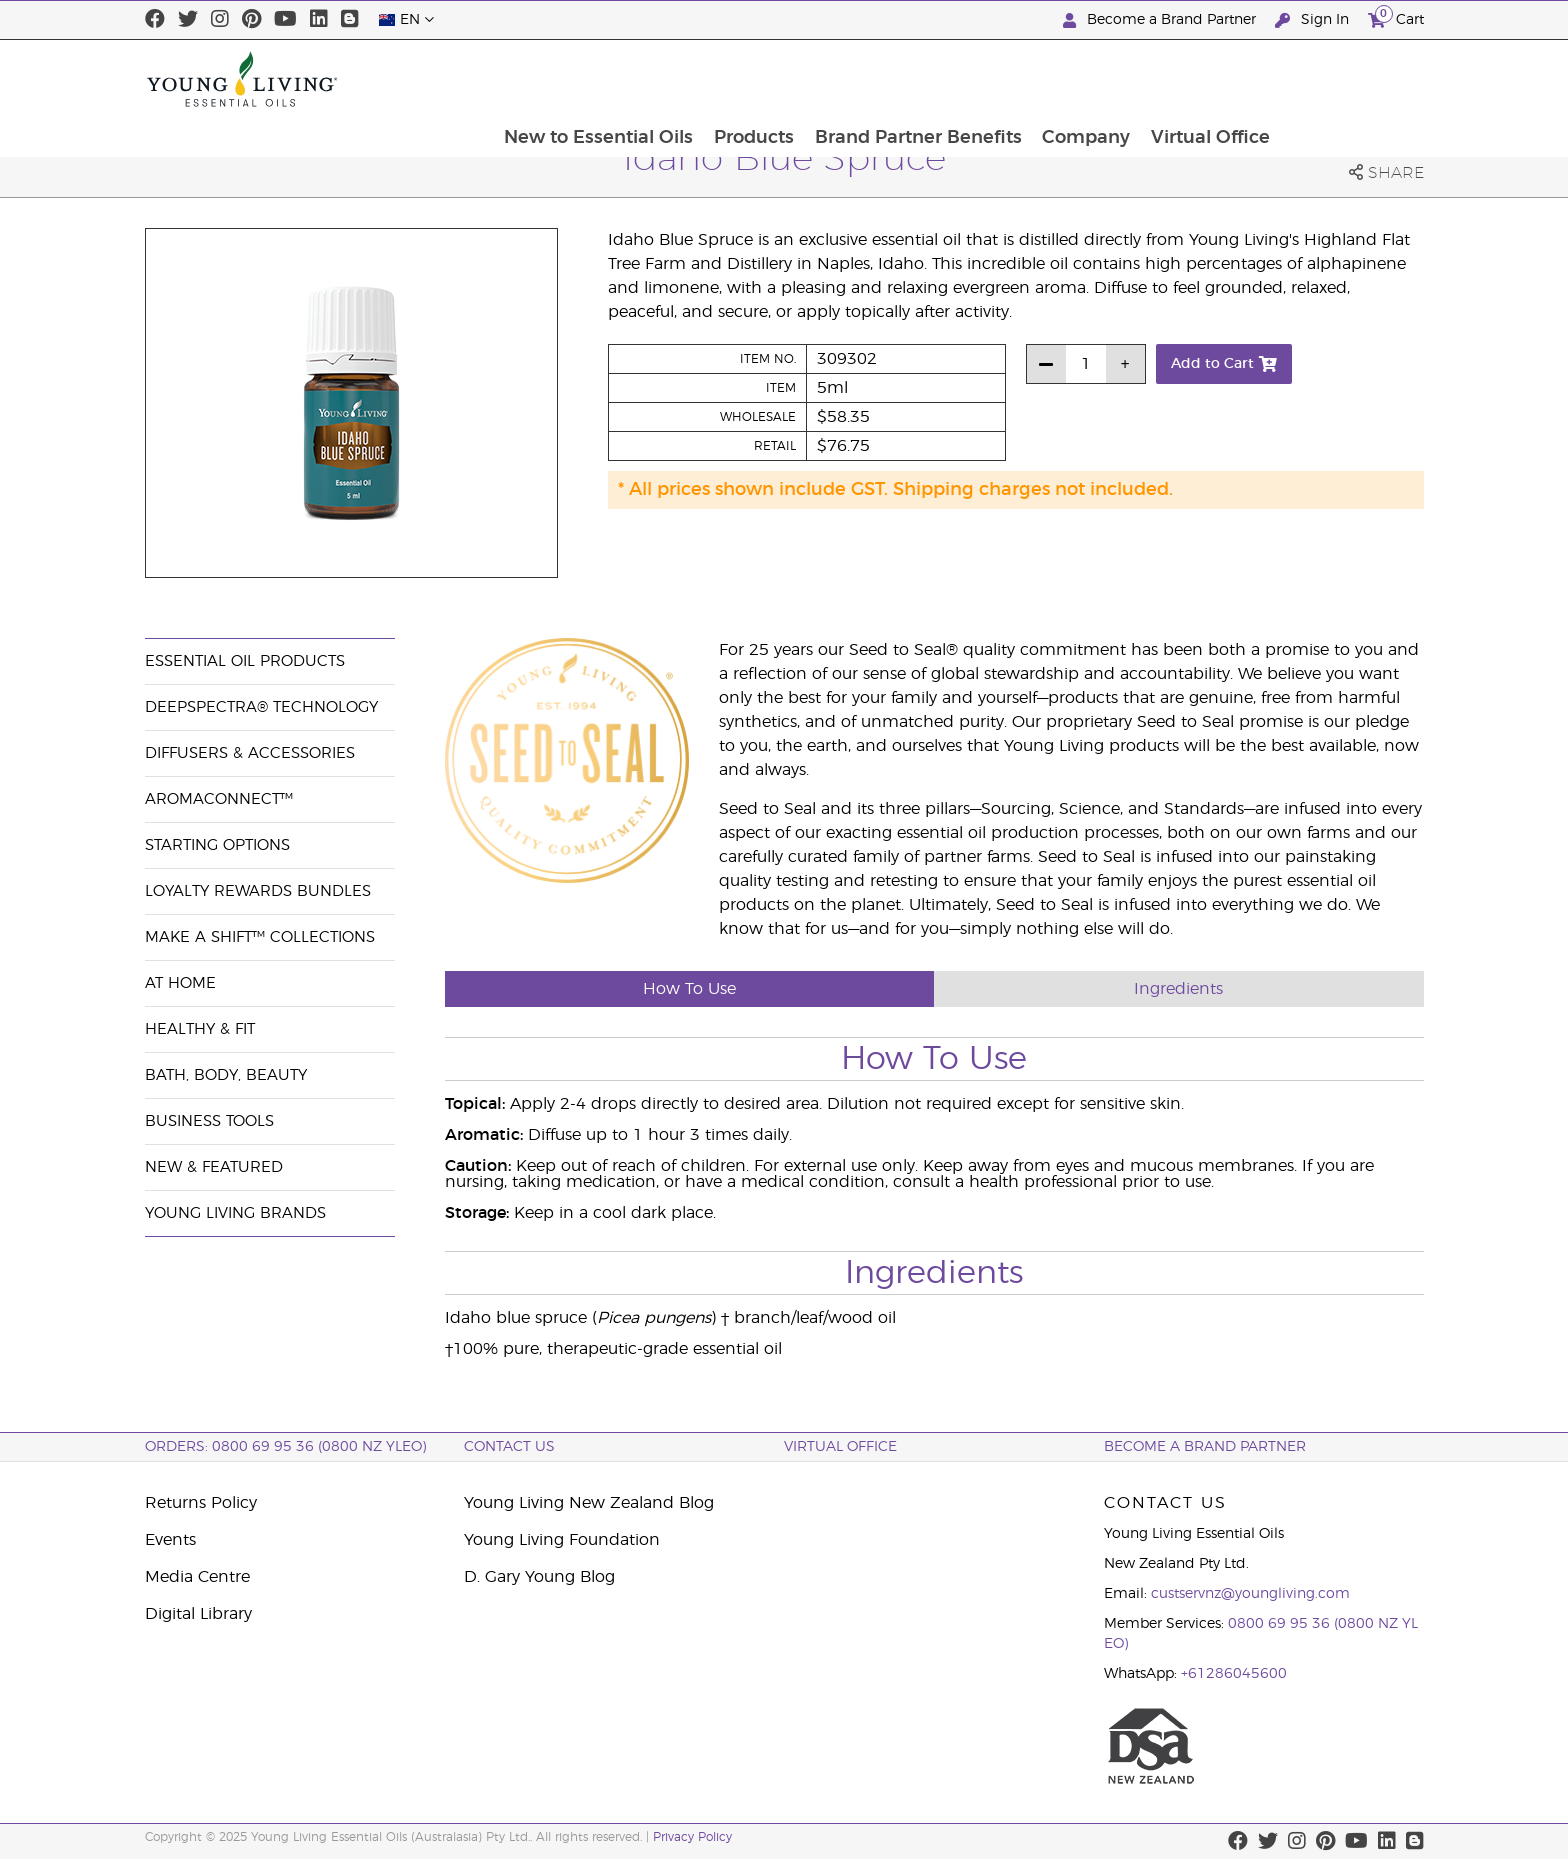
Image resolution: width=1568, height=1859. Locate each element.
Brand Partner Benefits (1058, 79)
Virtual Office (1353, 79)
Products (893, 79)
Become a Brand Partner (1161, 20)
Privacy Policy (692, 1837)
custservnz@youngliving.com (1250, 1594)
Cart (1396, 17)
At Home (180, 983)
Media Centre (197, 1577)
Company (1228, 79)
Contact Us (509, 1447)
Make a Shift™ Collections (260, 937)
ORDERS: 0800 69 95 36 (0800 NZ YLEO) (285, 1447)
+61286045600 (1234, 1674)
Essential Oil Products (245, 661)
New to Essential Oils (736, 79)
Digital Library (198, 1614)
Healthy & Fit (200, 1029)
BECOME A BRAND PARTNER (1205, 1447)
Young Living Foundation (562, 1540)
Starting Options (217, 845)
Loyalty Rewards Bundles (258, 891)
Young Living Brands (235, 1213)
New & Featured (214, 1167)
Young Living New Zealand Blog (589, 1503)
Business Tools (209, 1121)
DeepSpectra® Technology (261, 707)
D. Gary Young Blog (539, 1577)
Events (170, 1540)
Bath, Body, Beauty (226, 1075)
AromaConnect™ (219, 799)
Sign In (1314, 20)
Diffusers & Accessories (250, 753)
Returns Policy (201, 1503)
